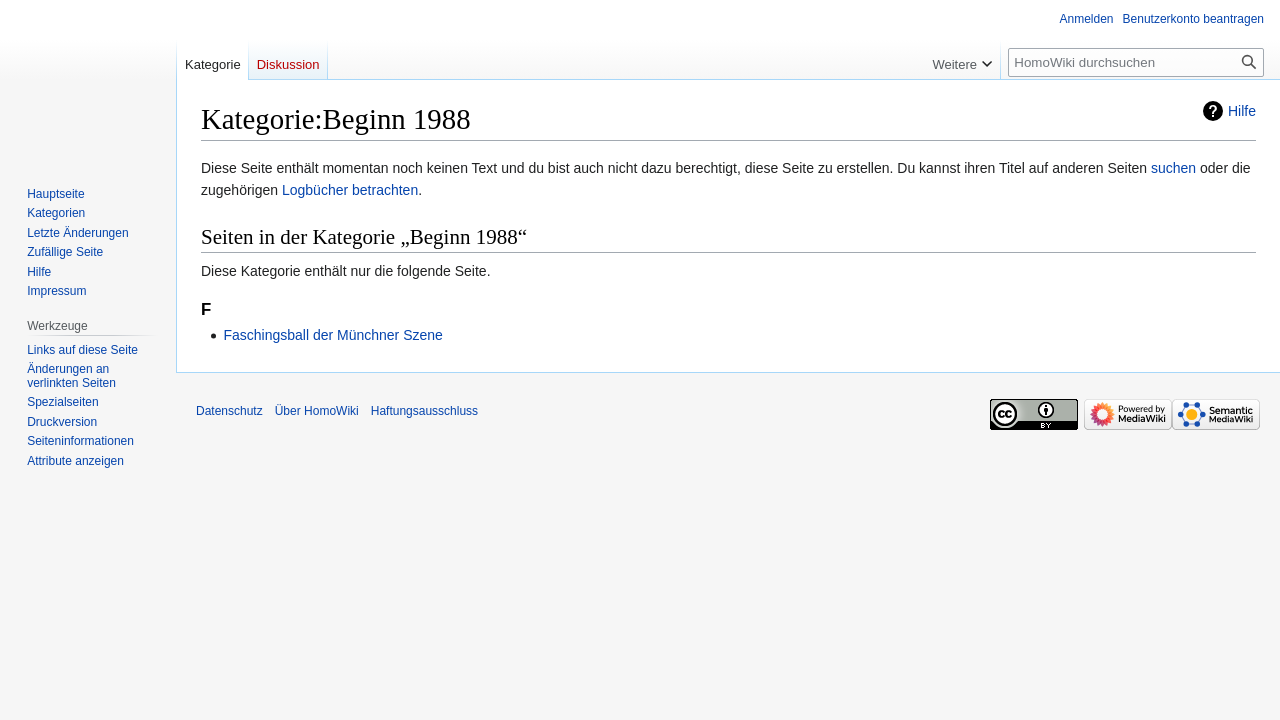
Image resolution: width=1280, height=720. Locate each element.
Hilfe (1242, 111)
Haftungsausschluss (424, 411)
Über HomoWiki (317, 411)
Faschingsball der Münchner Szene (332, 335)
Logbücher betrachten (350, 190)
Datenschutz (229, 411)
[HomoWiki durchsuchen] (1136, 62)
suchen (1173, 168)
